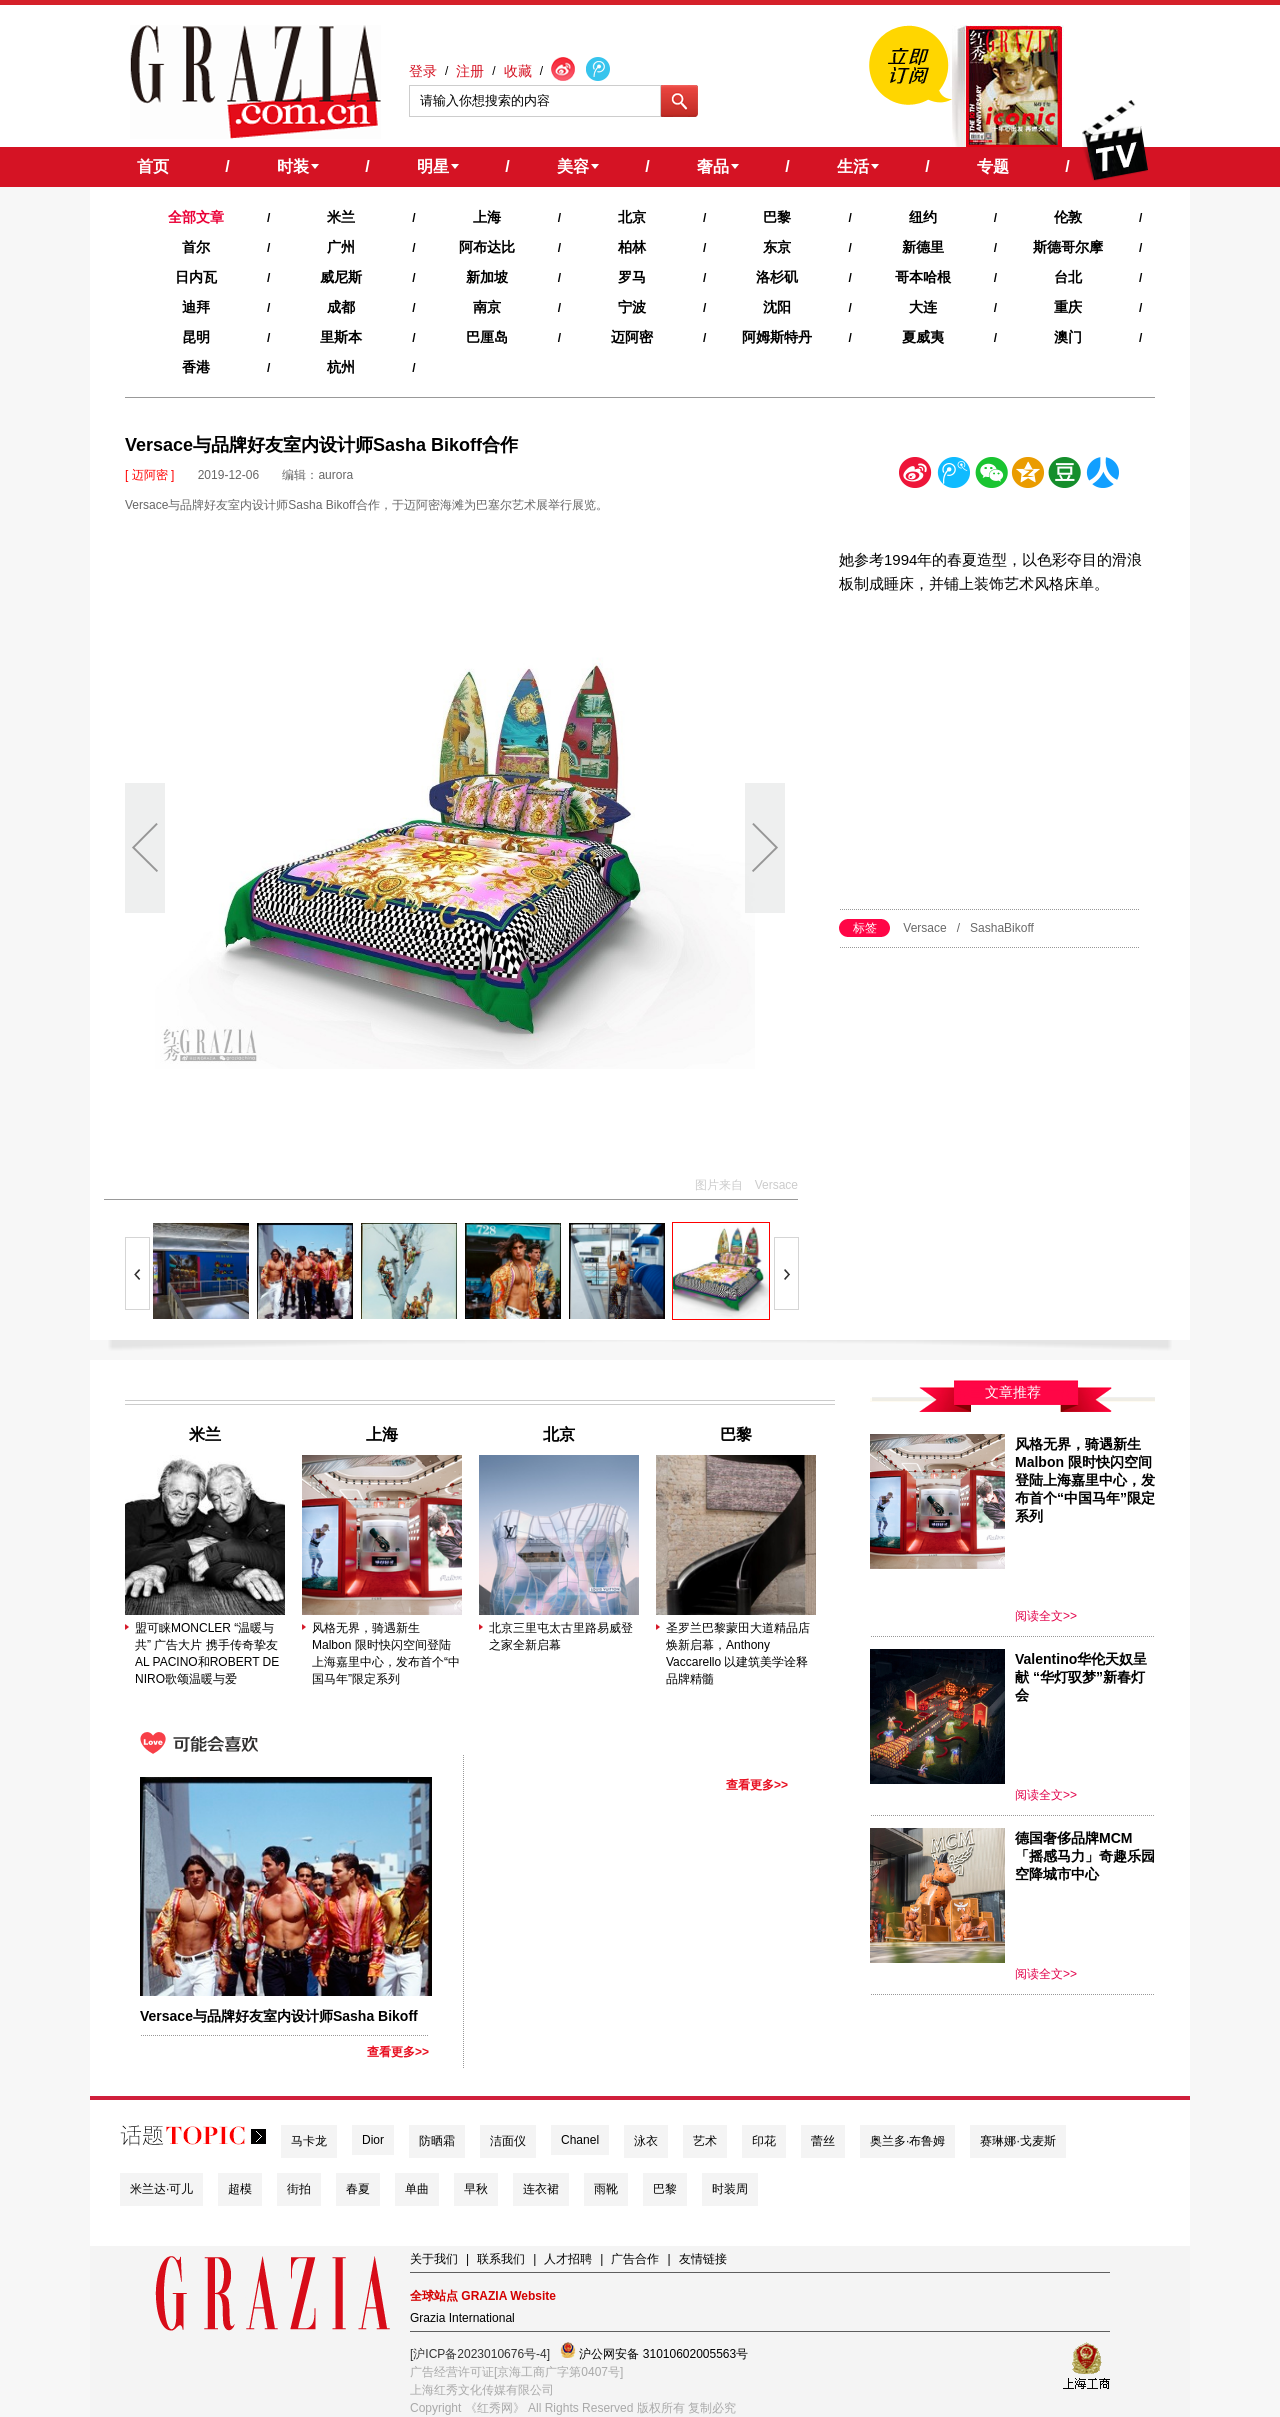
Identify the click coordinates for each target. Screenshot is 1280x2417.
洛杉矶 (777, 277)
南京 (487, 307)
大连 (923, 307)
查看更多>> (398, 2052)
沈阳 (777, 307)
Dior (373, 2140)
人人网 (1103, 476)
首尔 (196, 247)
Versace (924, 928)
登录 (423, 71)
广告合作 (635, 2259)
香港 (196, 367)
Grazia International (462, 2318)
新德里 (923, 247)
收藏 (518, 71)
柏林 (632, 247)
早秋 (476, 2189)
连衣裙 (541, 2189)
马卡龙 (309, 2141)
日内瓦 (196, 277)
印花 (764, 2141)
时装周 (730, 2189)
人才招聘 (568, 2259)
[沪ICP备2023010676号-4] (480, 2354)
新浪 (916, 476)
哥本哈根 (923, 277)
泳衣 (646, 2141)
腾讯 (953, 476)
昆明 (196, 337)
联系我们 (501, 2259)
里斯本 (341, 337)
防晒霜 (437, 2141)
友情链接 (703, 2259)
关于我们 (434, 2259)
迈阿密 (632, 337)
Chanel (580, 2140)
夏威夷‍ (923, 337)
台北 (1068, 277)
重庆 (1068, 307)
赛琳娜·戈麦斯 (1017, 2141)
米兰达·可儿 (161, 2189)
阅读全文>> (1046, 1616)
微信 (991, 476)
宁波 (632, 307)
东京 (777, 247)
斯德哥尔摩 (1068, 247)
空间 (1028, 476)
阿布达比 (487, 247)
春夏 (358, 2189)
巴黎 (777, 217)
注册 (470, 71)
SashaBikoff (1002, 928)
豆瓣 (1065, 476)
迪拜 (196, 307)
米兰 (341, 217)
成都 (341, 307)
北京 (632, 217)
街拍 (299, 2189)
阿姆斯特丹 (777, 337)
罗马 (632, 277)
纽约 (923, 217)
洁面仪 (508, 2141)
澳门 (1068, 337)
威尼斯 (341, 277)
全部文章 (196, 217)
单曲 (417, 2189)
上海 (487, 217)
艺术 (705, 2141)
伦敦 (1068, 217)
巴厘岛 (487, 337)
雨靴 (606, 2189)
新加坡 (487, 277)
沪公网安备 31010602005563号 (654, 2351)
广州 (341, 247)
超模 (240, 2189)
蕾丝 (823, 2141)
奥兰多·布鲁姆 (907, 2141)
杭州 (341, 367)
